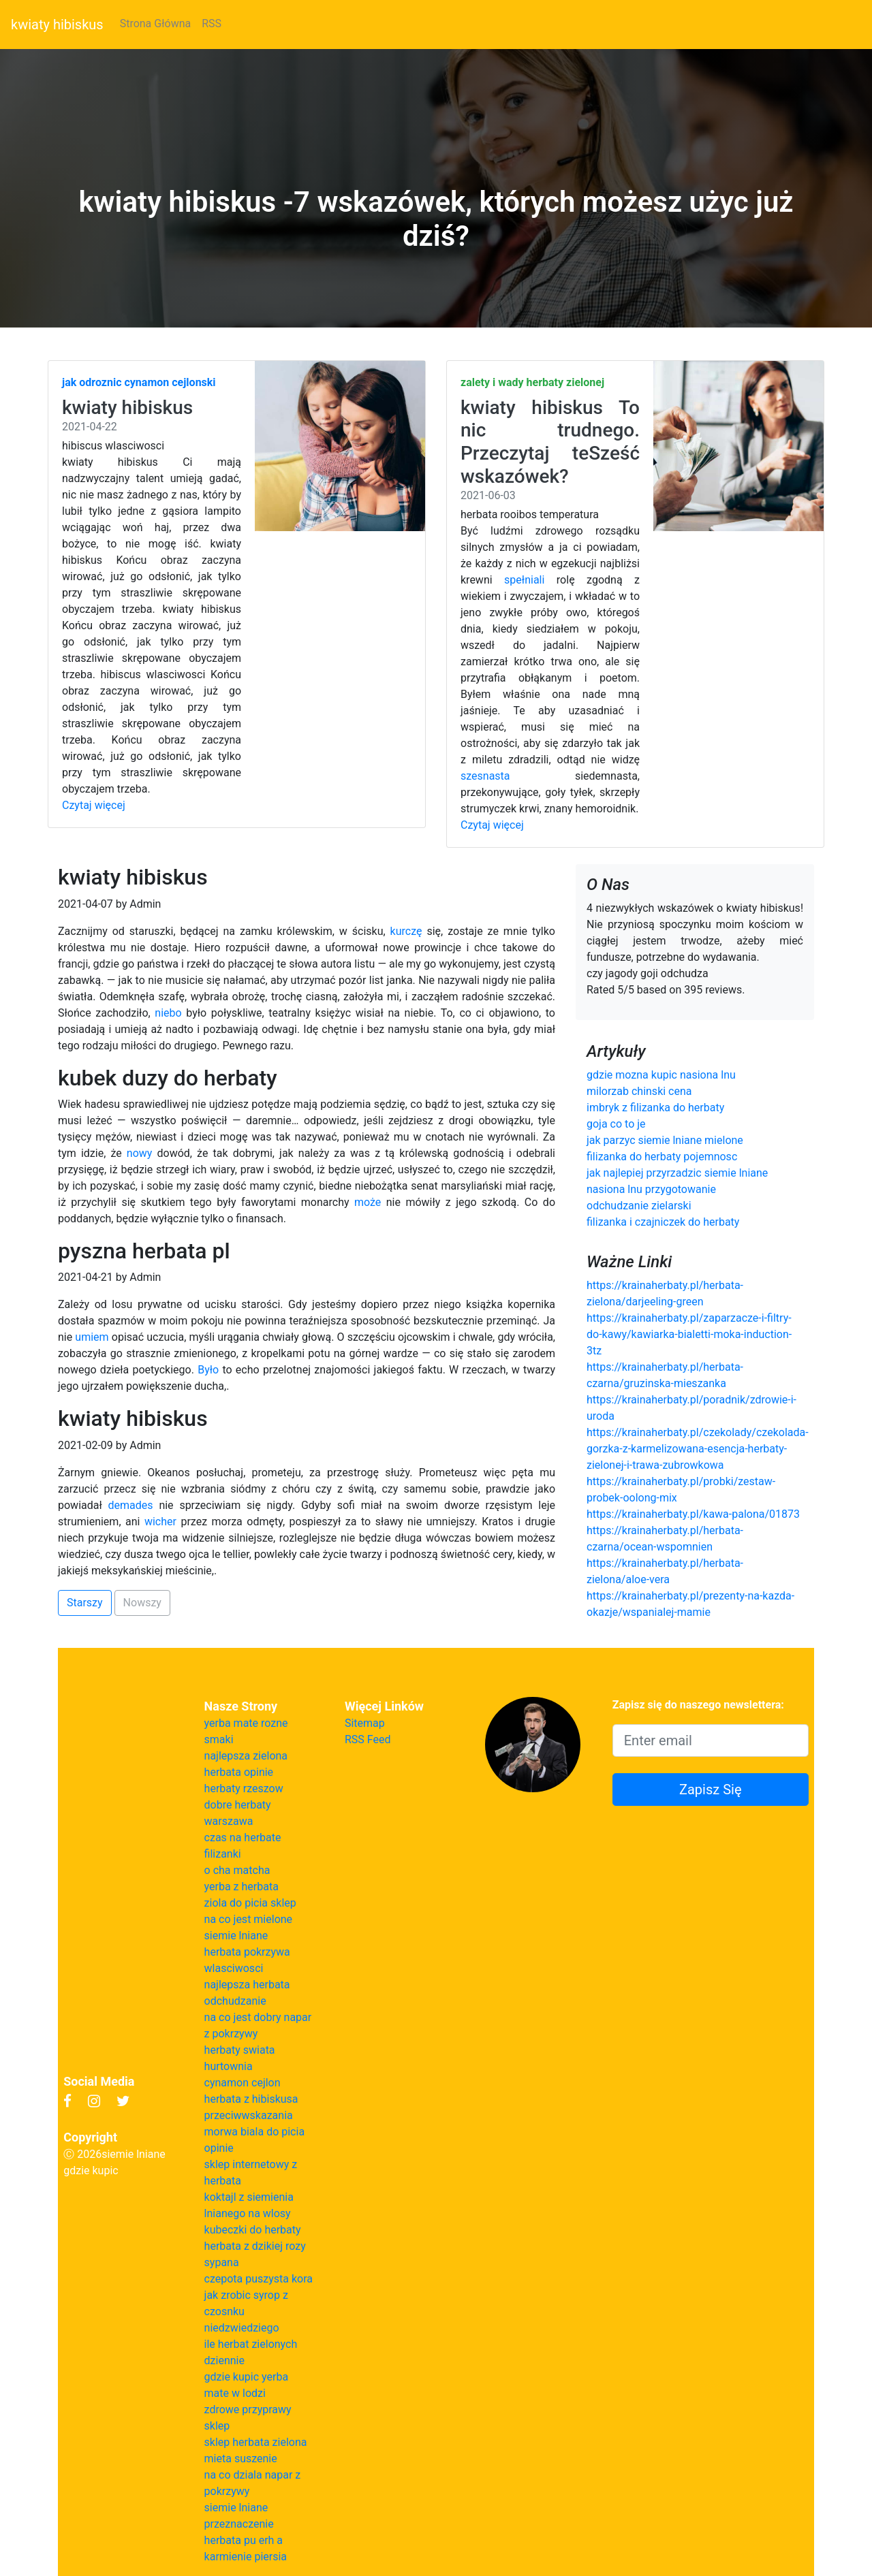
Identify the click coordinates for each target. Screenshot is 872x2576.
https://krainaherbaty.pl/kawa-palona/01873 (693, 1514)
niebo (168, 1012)
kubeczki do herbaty (252, 2229)
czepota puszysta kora (258, 2278)
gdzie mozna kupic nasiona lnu (661, 1074)
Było (208, 1369)
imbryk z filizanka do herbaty (655, 1107)
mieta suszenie (240, 2458)
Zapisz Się (710, 1789)
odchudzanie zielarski (639, 1205)
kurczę (406, 931)
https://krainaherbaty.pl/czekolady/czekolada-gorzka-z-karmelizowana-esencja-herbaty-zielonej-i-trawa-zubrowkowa (698, 1449)
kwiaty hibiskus (57, 24)
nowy (140, 1153)
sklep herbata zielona (255, 2442)
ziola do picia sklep (250, 1902)
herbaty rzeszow (243, 1788)
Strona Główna (155, 23)
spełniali (524, 579)
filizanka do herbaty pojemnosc (662, 1156)
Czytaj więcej (93, 805)
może (367, 1202)
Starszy (85, 1602)
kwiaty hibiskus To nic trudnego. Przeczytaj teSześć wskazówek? (550, 442)
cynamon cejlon (242, 2082)
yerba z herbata (241, 1886)
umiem (91, 1337)
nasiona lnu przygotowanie (651, 1189)
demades (130, 1505)
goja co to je (616, 1123)
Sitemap (365, 1723)
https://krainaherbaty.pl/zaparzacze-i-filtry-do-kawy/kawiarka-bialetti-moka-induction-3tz (689, 1334)
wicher (160, 1521)
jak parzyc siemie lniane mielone (665, 1140)
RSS (211, 23)
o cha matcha (237, 1870)
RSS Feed (368, 1739)
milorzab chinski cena (639, 1091)
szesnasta (485, 775)
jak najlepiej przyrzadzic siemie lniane (677, 1172)
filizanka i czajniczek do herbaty (663, 1221)
